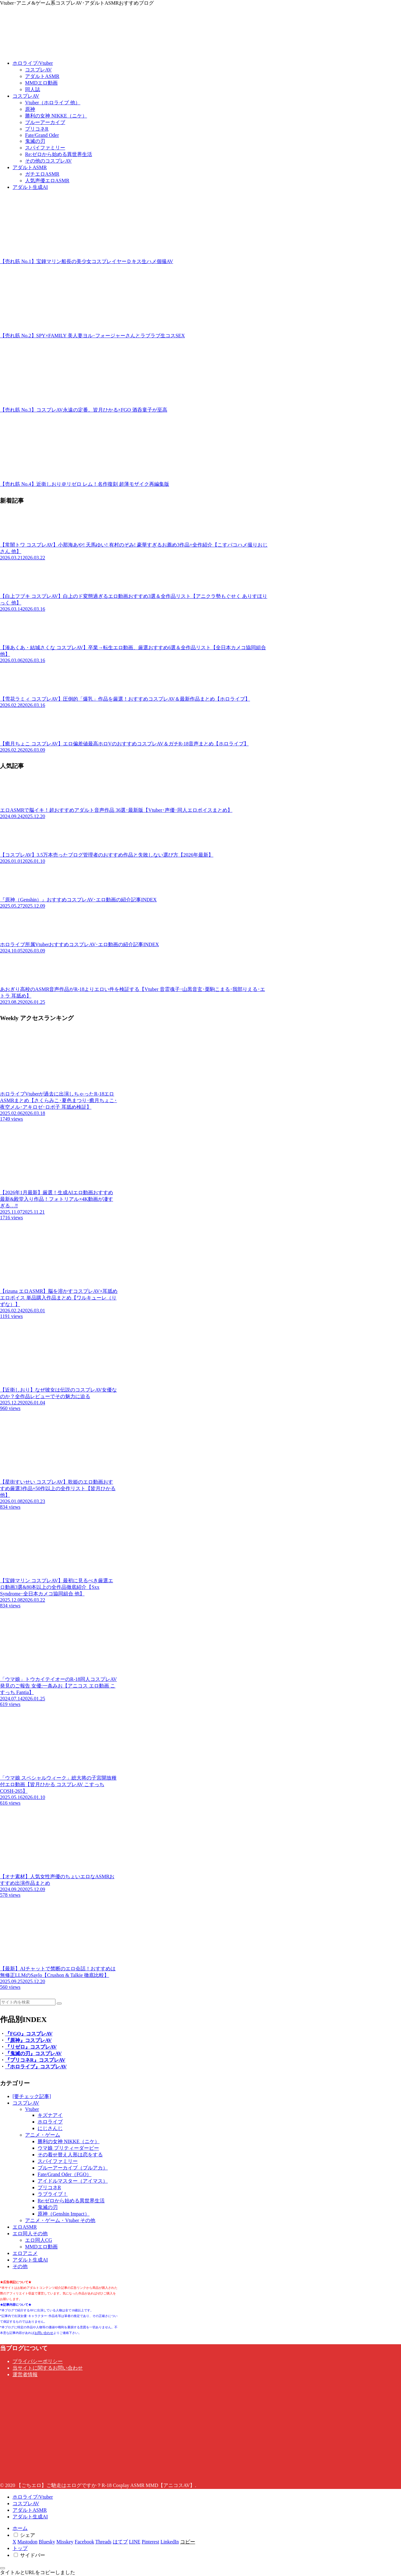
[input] (27, 2002)
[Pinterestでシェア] (150, 2541)
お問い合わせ (43, 2333)
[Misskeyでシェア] (64, 2541)
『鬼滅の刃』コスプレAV (33, 2053)
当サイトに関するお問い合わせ (48, 2368)
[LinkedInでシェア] (169, 2541)
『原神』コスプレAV (28, 2040)
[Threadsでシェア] (103, 2541)
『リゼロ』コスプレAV (31, 2047)
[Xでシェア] (14, 2541)
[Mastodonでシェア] (28, 2541)
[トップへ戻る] (2, 2568)
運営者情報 (25, 2374)
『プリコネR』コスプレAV (35, 2060)
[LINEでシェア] (134, 2541)
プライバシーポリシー (38, 2361)
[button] (59, 2003)
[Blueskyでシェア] (47, 2541)
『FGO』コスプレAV (29, 2033)
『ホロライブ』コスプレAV (36, 2066)
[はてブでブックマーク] (120, 2541)
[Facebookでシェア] (84, 2541)
